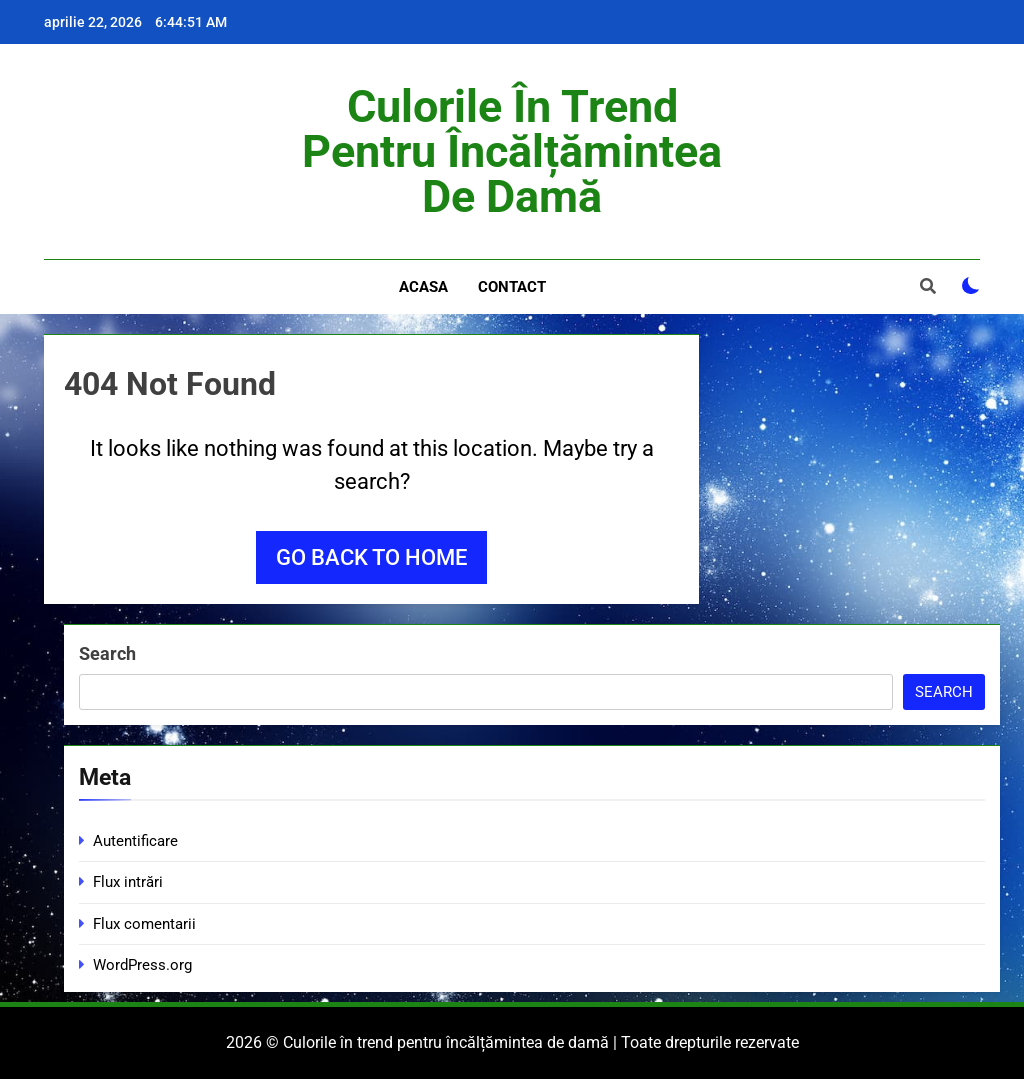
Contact (512, 287)
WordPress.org (142, 965)
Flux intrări (128, 882)
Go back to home (371, 557)
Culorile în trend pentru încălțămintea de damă (512, 151)
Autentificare (135, 841)
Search (107, 653)
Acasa (423, 287)
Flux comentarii (144, 924)
